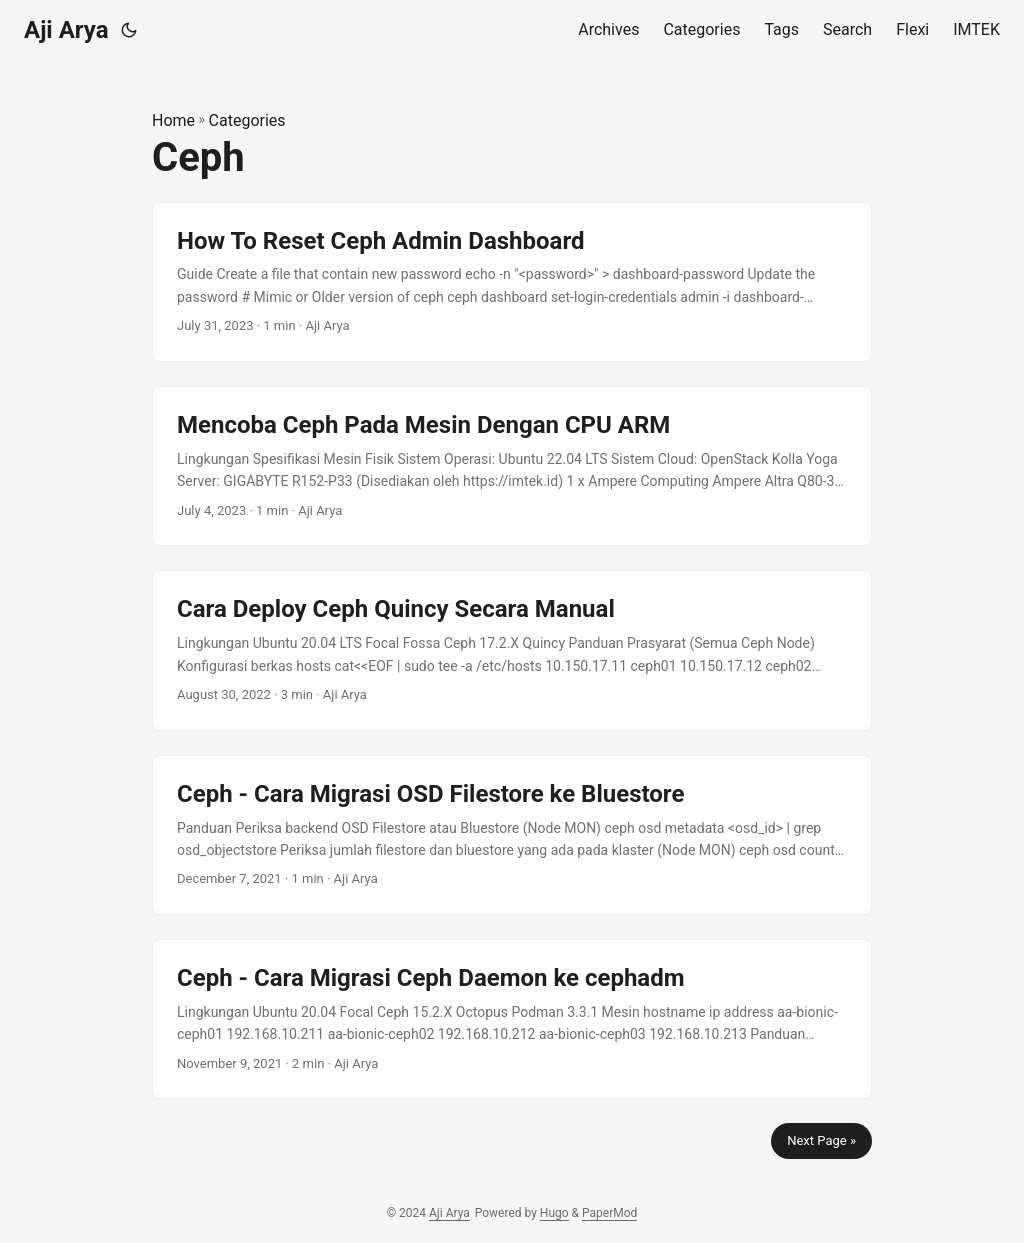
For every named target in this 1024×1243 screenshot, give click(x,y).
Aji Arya (66, 30)
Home (173, 120)
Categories (247, 120)
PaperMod (609, 1213)
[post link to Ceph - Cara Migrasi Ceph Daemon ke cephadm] (512, 1019)
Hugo (554, 1213)
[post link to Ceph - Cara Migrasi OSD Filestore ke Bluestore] (512, 835)
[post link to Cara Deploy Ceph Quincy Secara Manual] (512, 650)
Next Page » (821, 1140)
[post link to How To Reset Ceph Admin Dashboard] (512, 282)
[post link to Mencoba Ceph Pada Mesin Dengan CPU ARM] (512, 466)
